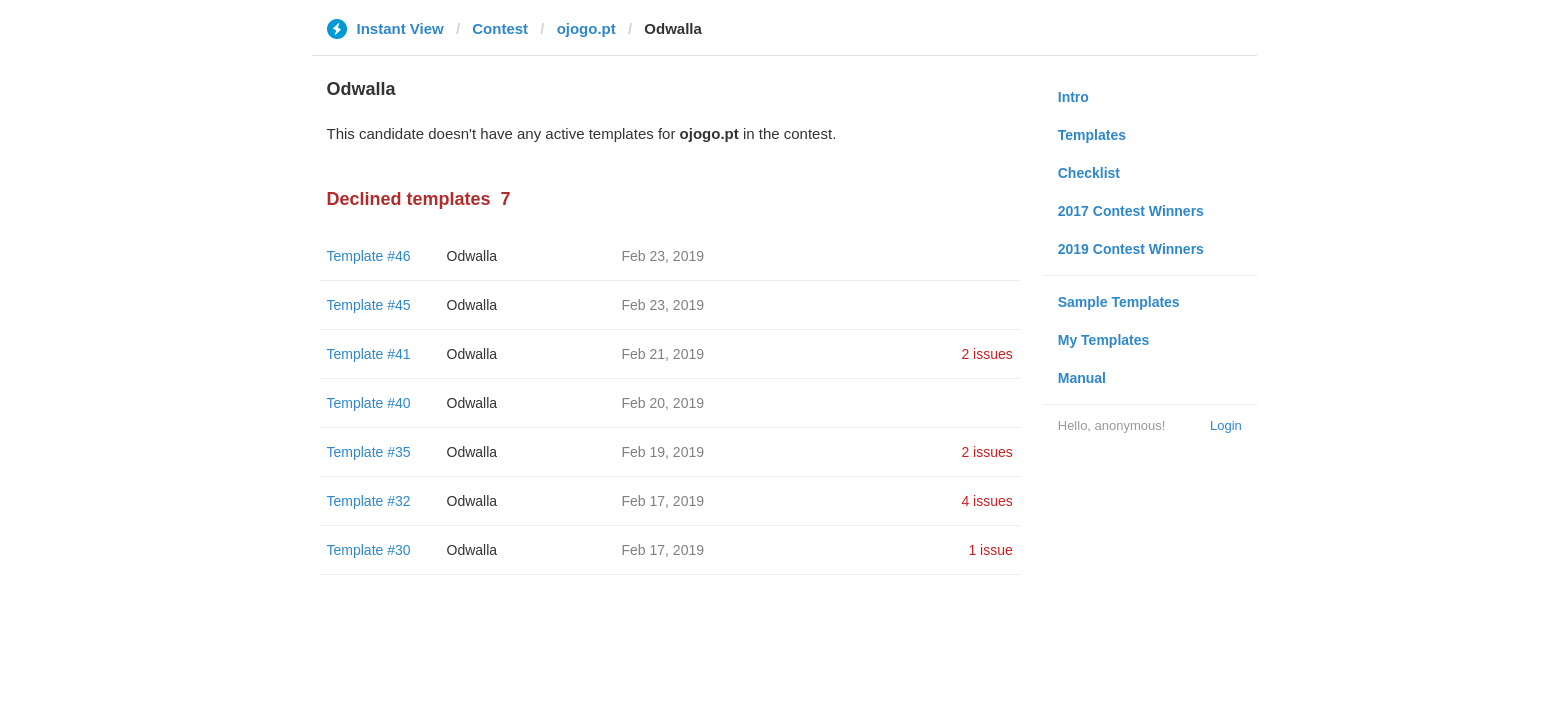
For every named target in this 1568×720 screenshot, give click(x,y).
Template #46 (369, 256)
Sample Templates (1119, 302)
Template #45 (369, 305)
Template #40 (369, 403)
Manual (1082, 378)
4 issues (986, 501)
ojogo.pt (586, 28)
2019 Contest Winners (1131, 249)
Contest (500, 28)
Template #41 (369, 354)
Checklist (1089, 173)
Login (1226, 425)
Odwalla (472, 256)
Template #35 (369, 452)
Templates (1092, 135)
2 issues (986, 354)
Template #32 (369, 501)
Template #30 (369, 550)
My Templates (1104, 340)
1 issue (990, 550)
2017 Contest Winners (1131, 211)
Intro (1073, 97)
